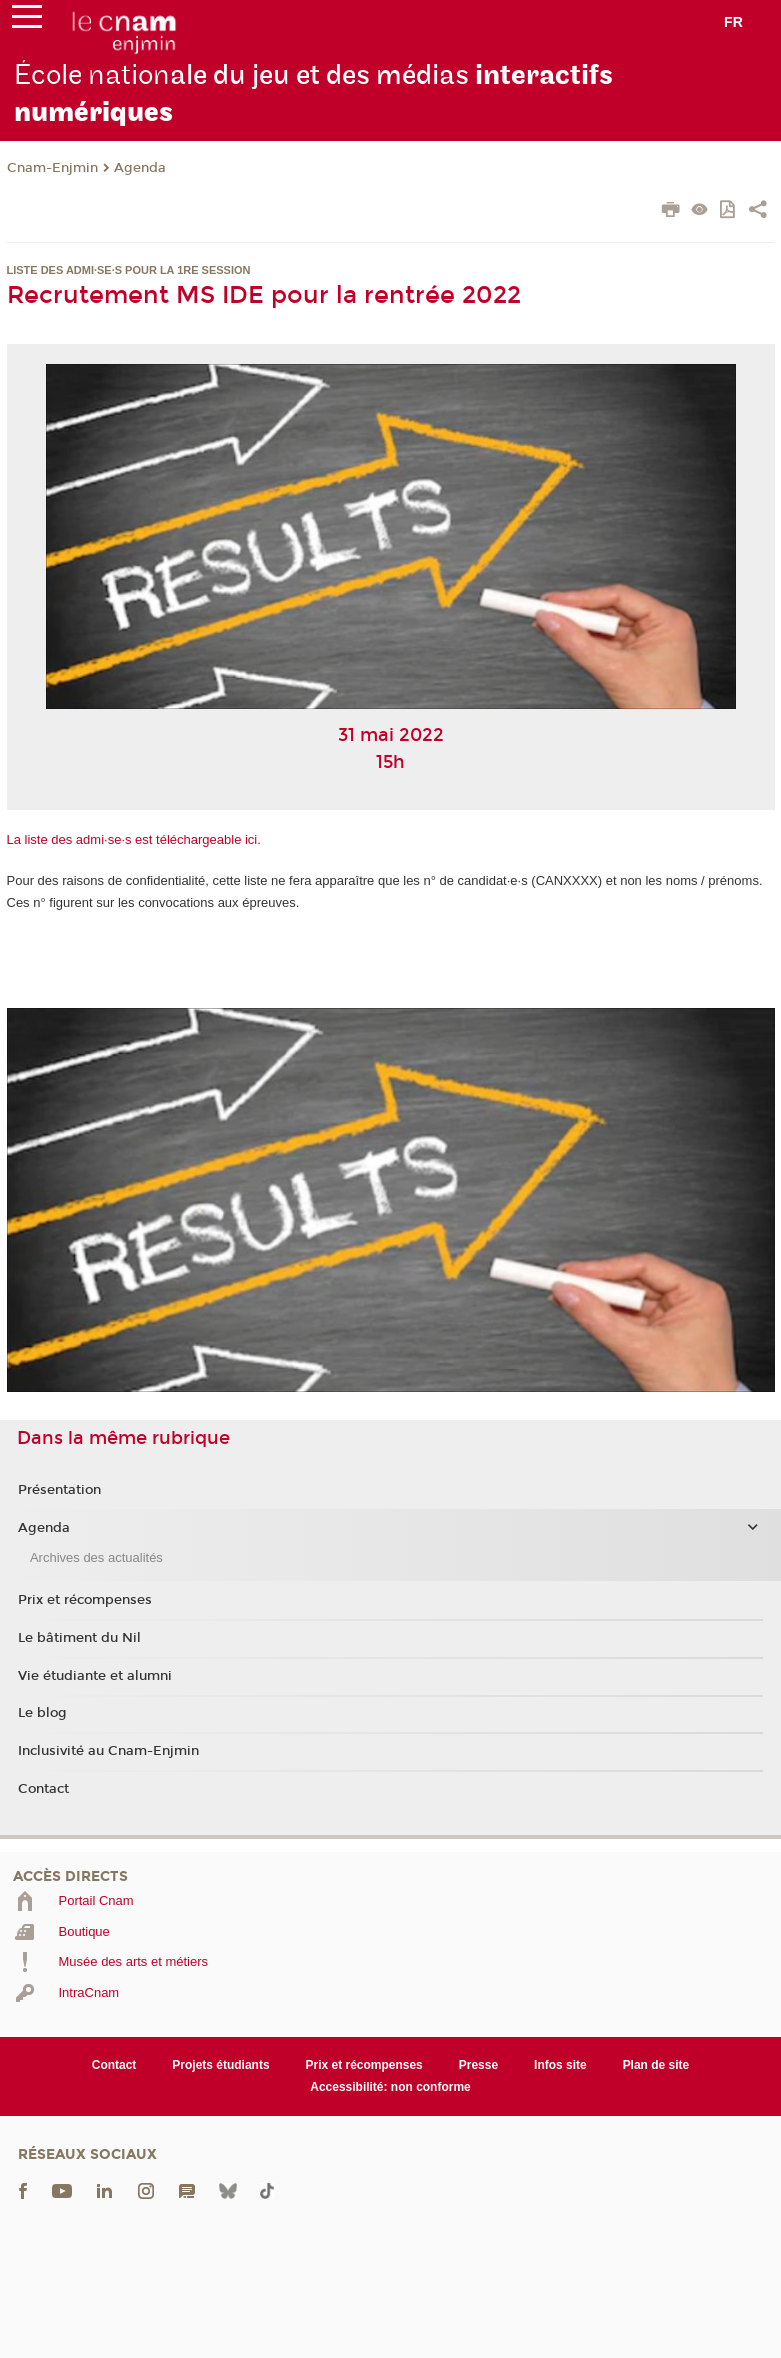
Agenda (140, 168)
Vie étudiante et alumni (95, 1676)
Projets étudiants (220, 2065)
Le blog (42, 1713)
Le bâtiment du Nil (79, 1638)
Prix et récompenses (85, 1600)
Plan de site (656, 2065)
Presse (478, 2065)
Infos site (560, 2065)
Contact (43, 1789)
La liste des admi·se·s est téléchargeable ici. (134, 839)
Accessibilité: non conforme (390, 2087)
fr (733, 22)
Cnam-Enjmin (52, 168)
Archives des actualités (96, 1557)
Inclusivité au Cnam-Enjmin (108, 1751)
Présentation (59, 1490)
